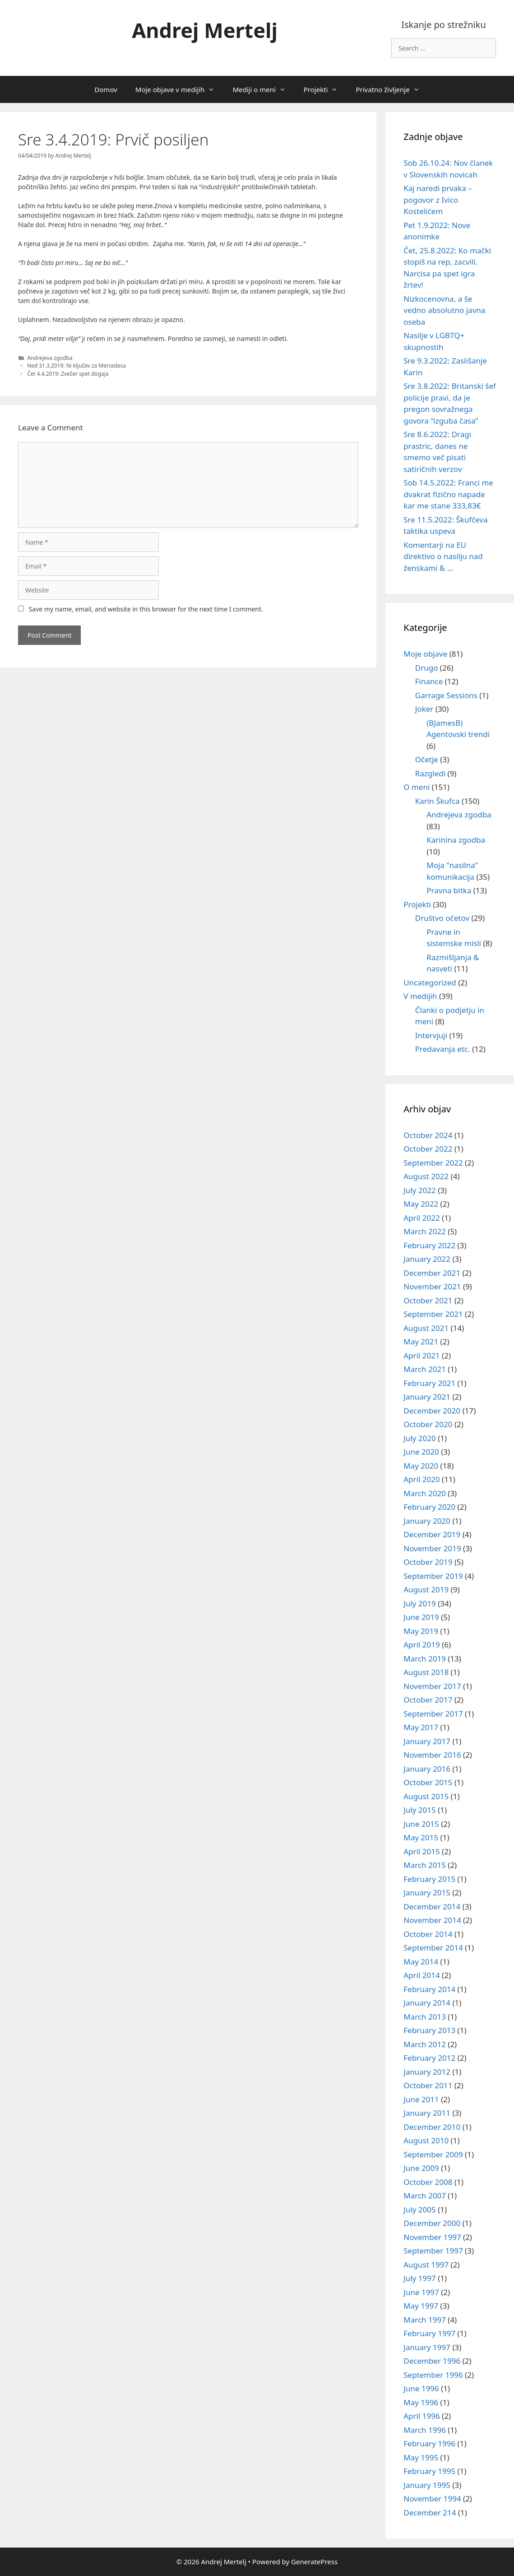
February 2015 (429, 1879)
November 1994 (432, 2498)
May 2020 (420, 1466)
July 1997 (419, 2278)
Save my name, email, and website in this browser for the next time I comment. (146, 609)
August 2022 (426, 1176)
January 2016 (426, 1769)
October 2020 (427, 1424)
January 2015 (426, 1892)
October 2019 (427, 1562)
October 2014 (427, 1934)
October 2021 (427, 1300)
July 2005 (419, 2209)
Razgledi (430, 773)
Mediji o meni (263, 89)
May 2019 (420, 1631)
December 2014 (431, 1906)
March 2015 (424, 1865)
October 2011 (427, 2085)
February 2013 (429, 2030)
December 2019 (431, 1534)
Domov (105, 89)
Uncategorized (429, 982)
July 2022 (419, 1190)
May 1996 (420, 2402)
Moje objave (425, 654)
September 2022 (433, 1162)
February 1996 (429, 2443)
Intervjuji (431, 1035)
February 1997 (429, 2333)
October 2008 (427, 2182)
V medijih (420, 996)
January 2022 (426, 1259)
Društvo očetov (442, 918)
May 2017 (420, 1727)
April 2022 (421, 1218)
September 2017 (433, 1713)
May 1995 (420, 2457)
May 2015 (420, 1837)
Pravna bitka (448, 890)
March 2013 (424, 2016)
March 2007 (424, 2195)
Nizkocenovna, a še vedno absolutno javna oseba (444, 310)
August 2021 (426, 1328)
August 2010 (426, 2140)
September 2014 (433, 1947)
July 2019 (419, 1603)
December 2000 (431, 2223)
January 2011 (426, 2113)
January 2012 (426, 2072)
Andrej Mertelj (205, 30)
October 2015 (427, 1782)
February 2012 (429, 2058)
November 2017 (432, 1686)
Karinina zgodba (455, 840)
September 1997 (433, 2250)
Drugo (426, 668)
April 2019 (421, 1644)
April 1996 (421, 2416)
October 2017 (427, 1699)
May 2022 (420, 1204)
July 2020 (419, 1438)
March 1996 (424, 2430)
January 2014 (426, 2002)
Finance (429, 681)
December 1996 (431, 2361)
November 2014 (432, 1920)
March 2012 (424, 2044)
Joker (424, 709)
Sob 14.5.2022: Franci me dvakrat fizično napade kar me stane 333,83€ (448, 494)
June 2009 (421, 2168)
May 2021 (420, 1341)
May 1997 (420, 2306)
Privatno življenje (392, 89)
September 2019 (433, 1576)
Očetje (426, 759)
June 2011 (421, 2099)
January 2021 (426, 1396)
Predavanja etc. (442, 1049)
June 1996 (421, 2388)
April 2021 (421, 1355)
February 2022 (429, 1245)
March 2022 (424, 1231)
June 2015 (421, 1824)
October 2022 (427, 1148)
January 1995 (426, 2485)
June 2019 (421, 1617)
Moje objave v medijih (179, 89)
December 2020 (431, 1410)
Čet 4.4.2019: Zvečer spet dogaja (67, 373)
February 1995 (429, 2471)
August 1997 (426, 2264)
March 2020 (424, 1493)
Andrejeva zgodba (49, 357)
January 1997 (426, 2347)
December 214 (429, 2512)
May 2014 (420, 1961)
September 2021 (433, 1314)
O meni (416, 787)
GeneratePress (314, 2561)
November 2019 (432, 1548)
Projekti (325, 89)
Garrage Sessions (446, 695)
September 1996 (433, 2375)
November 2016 (432, 1755)
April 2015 (421, 1851)
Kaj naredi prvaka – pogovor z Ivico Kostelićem (437, 199)
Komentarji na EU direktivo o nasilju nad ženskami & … (443, 556)
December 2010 (431, 2127)
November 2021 (432, 1286)
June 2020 (421, 1452)
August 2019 (426, 1589)
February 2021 (429, 1383)
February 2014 (429, 1989)
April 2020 (421, 1479)
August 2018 (426, 1672)
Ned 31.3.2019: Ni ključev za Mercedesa (76, 365)
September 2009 (433, 2154)
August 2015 (426, 1796)
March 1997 (424, 2320)
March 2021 (424, 1369)
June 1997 (421, 2292)
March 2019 (424, 1658)
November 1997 (432, 2237)
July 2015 (419, 1810)
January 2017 (426, 1741)
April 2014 (421, 1975)
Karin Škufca (437, 801)
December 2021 (431, 1273)
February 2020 (429, 1507)
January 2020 (426, 1521)
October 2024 (427, 1135)
